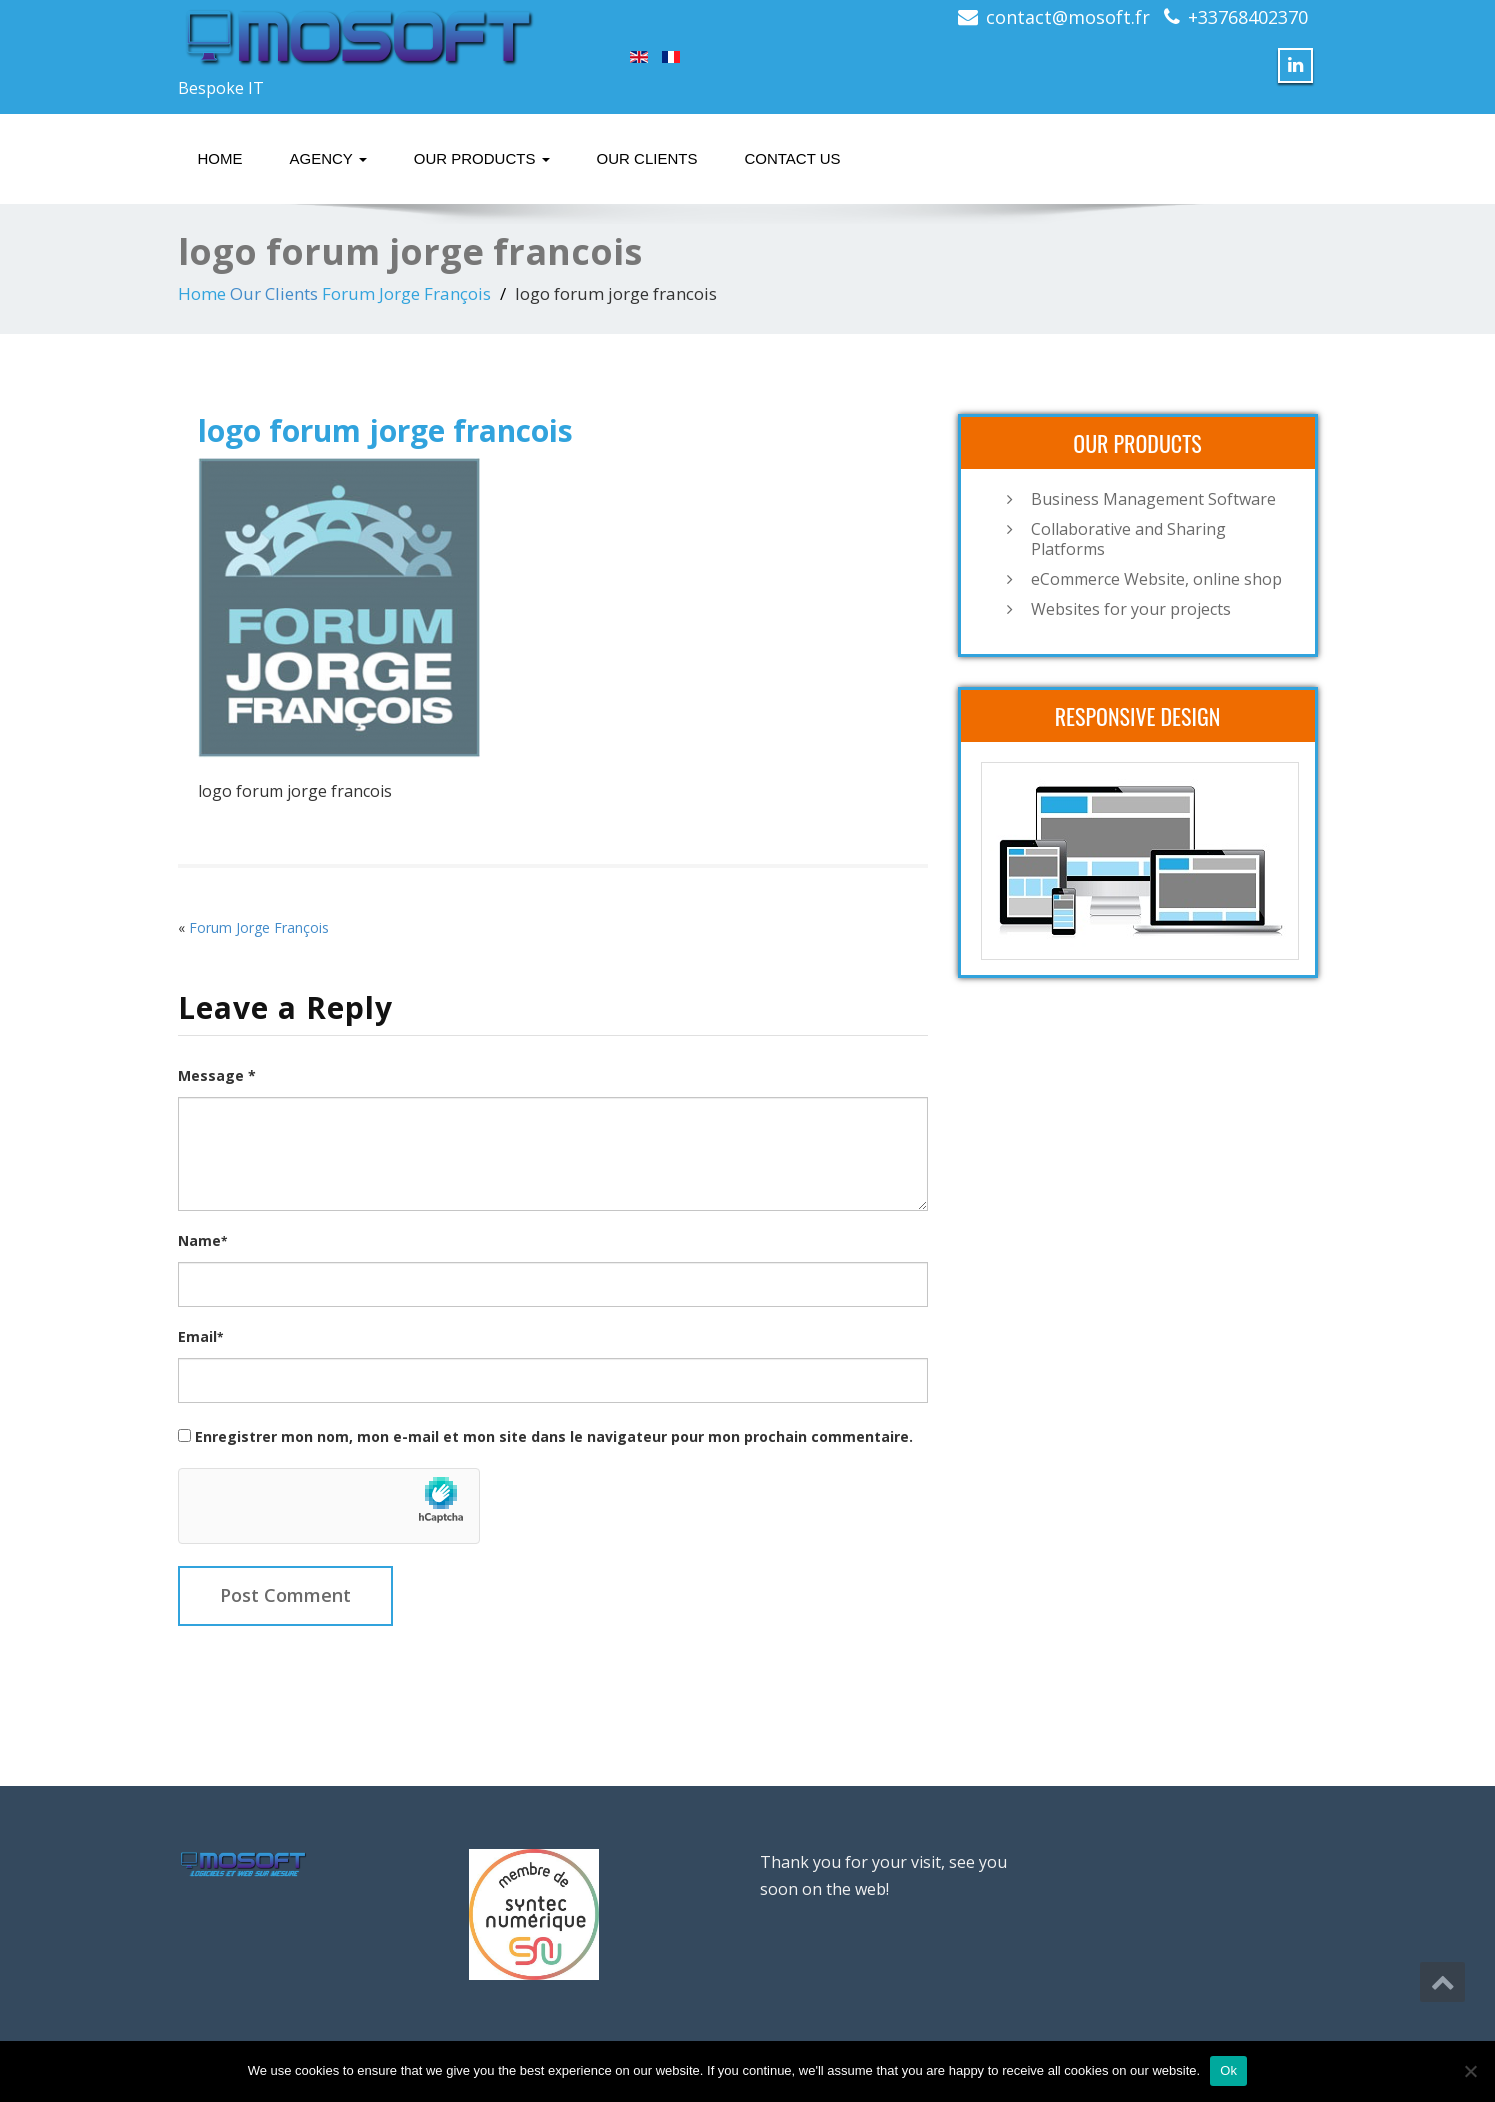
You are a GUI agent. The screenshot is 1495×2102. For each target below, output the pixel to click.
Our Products (482, 158)
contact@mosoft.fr (1068, 17)
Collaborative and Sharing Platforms (1128, 539)
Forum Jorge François (406, 293)
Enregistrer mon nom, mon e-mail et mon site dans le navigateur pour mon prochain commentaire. (554, 1436)
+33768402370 (1248, 17)
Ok (1228, 2070)
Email (200, 1336)
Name (202, 1240)
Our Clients (647, 158)
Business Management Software (1153, 499)
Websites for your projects (1131, 609)
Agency (328, 158)
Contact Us (792, 158)
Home (220, 158)
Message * (217, 1075)
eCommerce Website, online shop (1156, 579)
